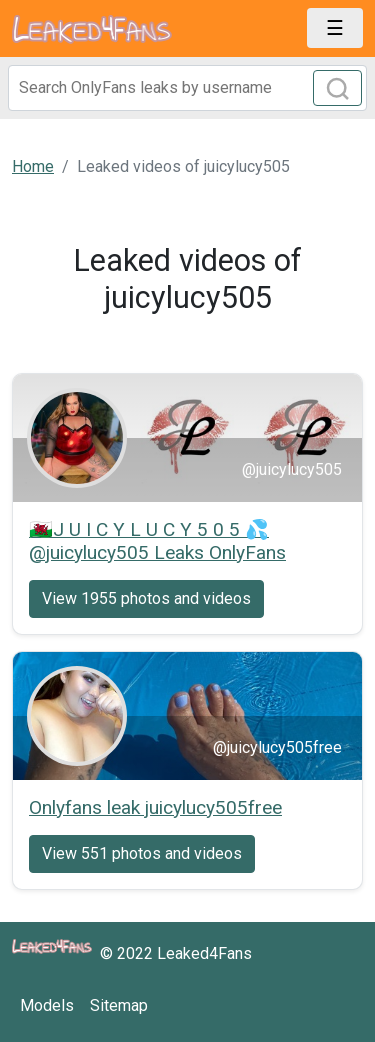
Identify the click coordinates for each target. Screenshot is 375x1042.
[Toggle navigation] (335, 28)
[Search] (187, 88)
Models (47, 1005)
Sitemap (119, 1005)
